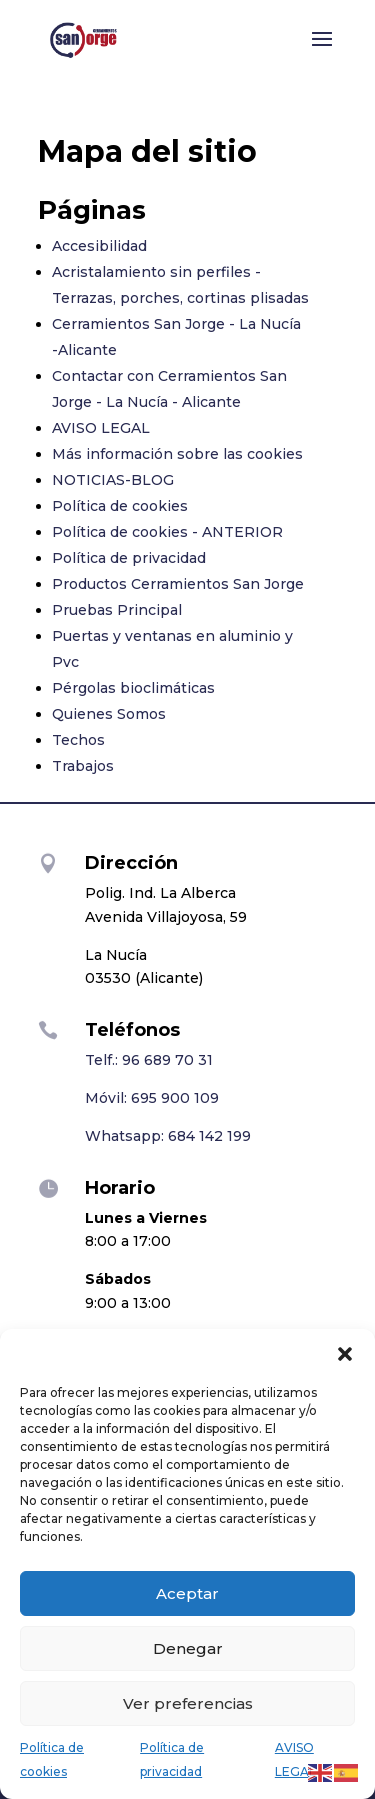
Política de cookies (120, 506)
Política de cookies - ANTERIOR (167, 532)
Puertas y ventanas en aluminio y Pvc (172, 649)
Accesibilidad (99, 246)
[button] (345, 1354)
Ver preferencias (188, 1703)
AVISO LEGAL (101, 428)
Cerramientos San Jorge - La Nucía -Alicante (176, 337)
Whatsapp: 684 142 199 (168, 1136)
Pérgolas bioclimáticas (133, 688)
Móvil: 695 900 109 (152, 1098)
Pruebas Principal (117, 610)
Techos (78, 740)
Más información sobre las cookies (177, 454)
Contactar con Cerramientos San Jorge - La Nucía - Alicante (169, 389)
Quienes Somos (109, 714)
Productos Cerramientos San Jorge (178, 584)
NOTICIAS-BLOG (113, 480)
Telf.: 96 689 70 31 (149, 1060)
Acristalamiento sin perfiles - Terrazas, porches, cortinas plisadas (180, 285)
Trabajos (83, 766)
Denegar (188, 1648)
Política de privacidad (129, 558)
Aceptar (187, 1593)
